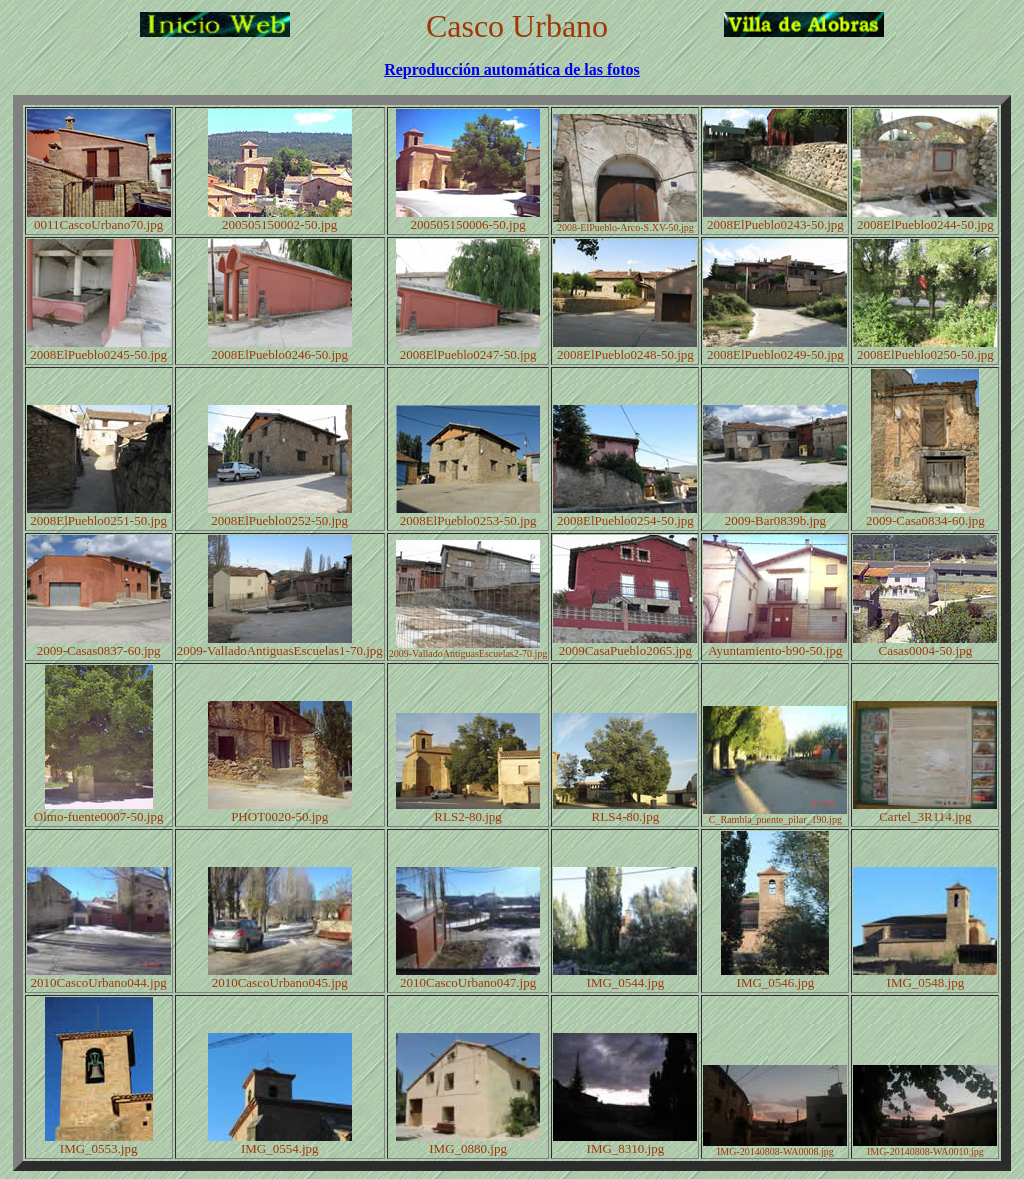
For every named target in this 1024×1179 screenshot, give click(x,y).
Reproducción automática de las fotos (512, 69)
